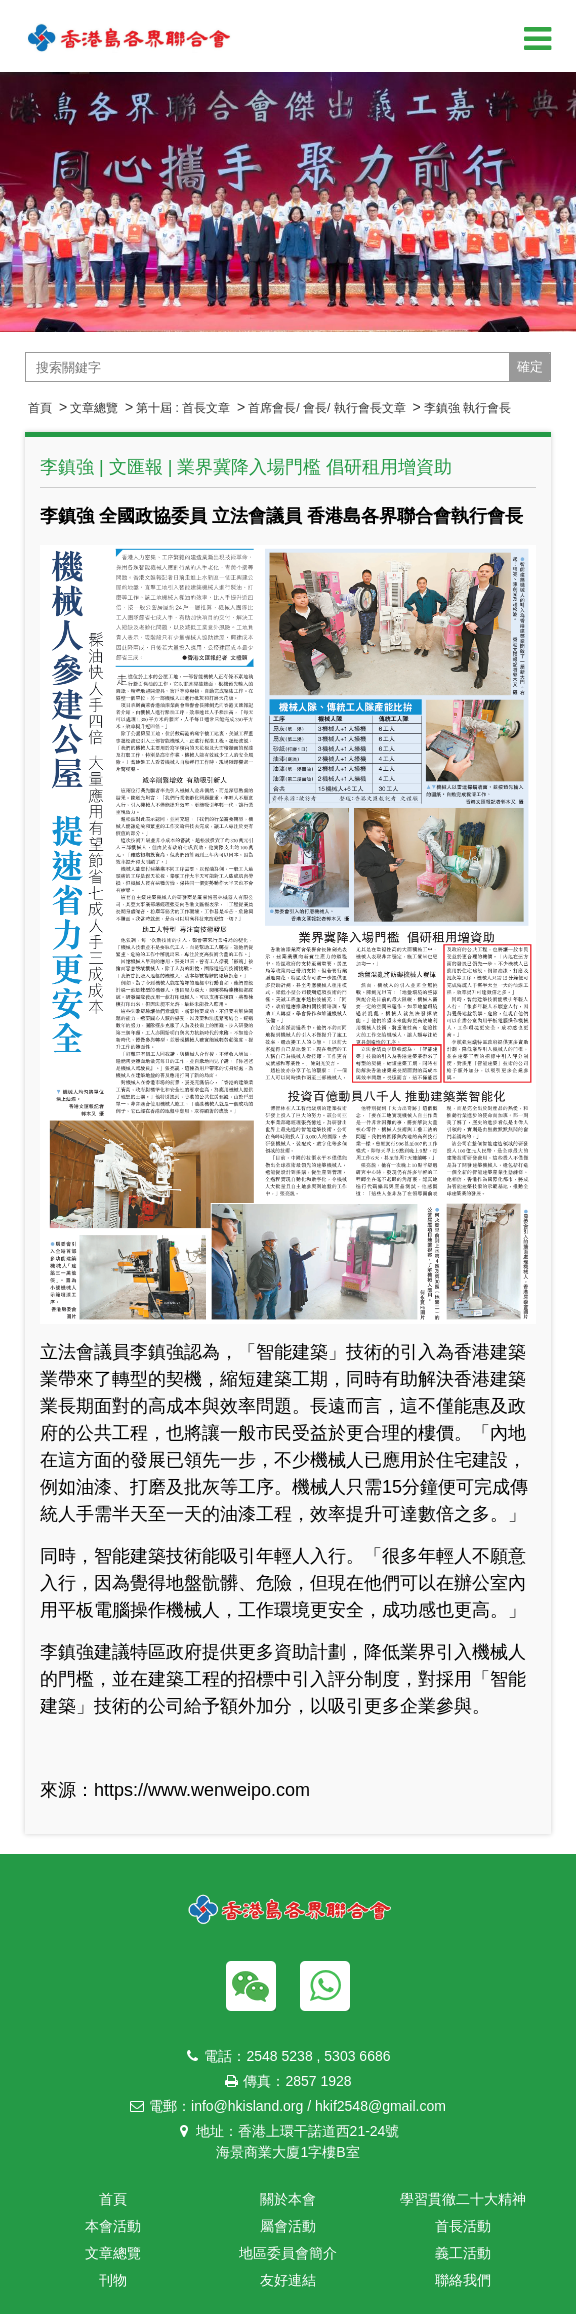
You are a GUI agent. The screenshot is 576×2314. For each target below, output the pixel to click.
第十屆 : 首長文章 (183, 408)
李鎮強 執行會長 (467, 408)
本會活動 (113, 2226)
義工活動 (463, 2253)
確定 (530, 366)
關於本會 (288, 2199)
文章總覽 (94, 408)
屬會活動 (288, 2226)
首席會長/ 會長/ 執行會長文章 (326, 408)
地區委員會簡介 (288, 2253)
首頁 (40, 408)
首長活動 (463, 2226)
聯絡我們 (463, 2280)
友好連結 (288, 2280)
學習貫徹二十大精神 (463, 2199)
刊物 (113, 2280)
